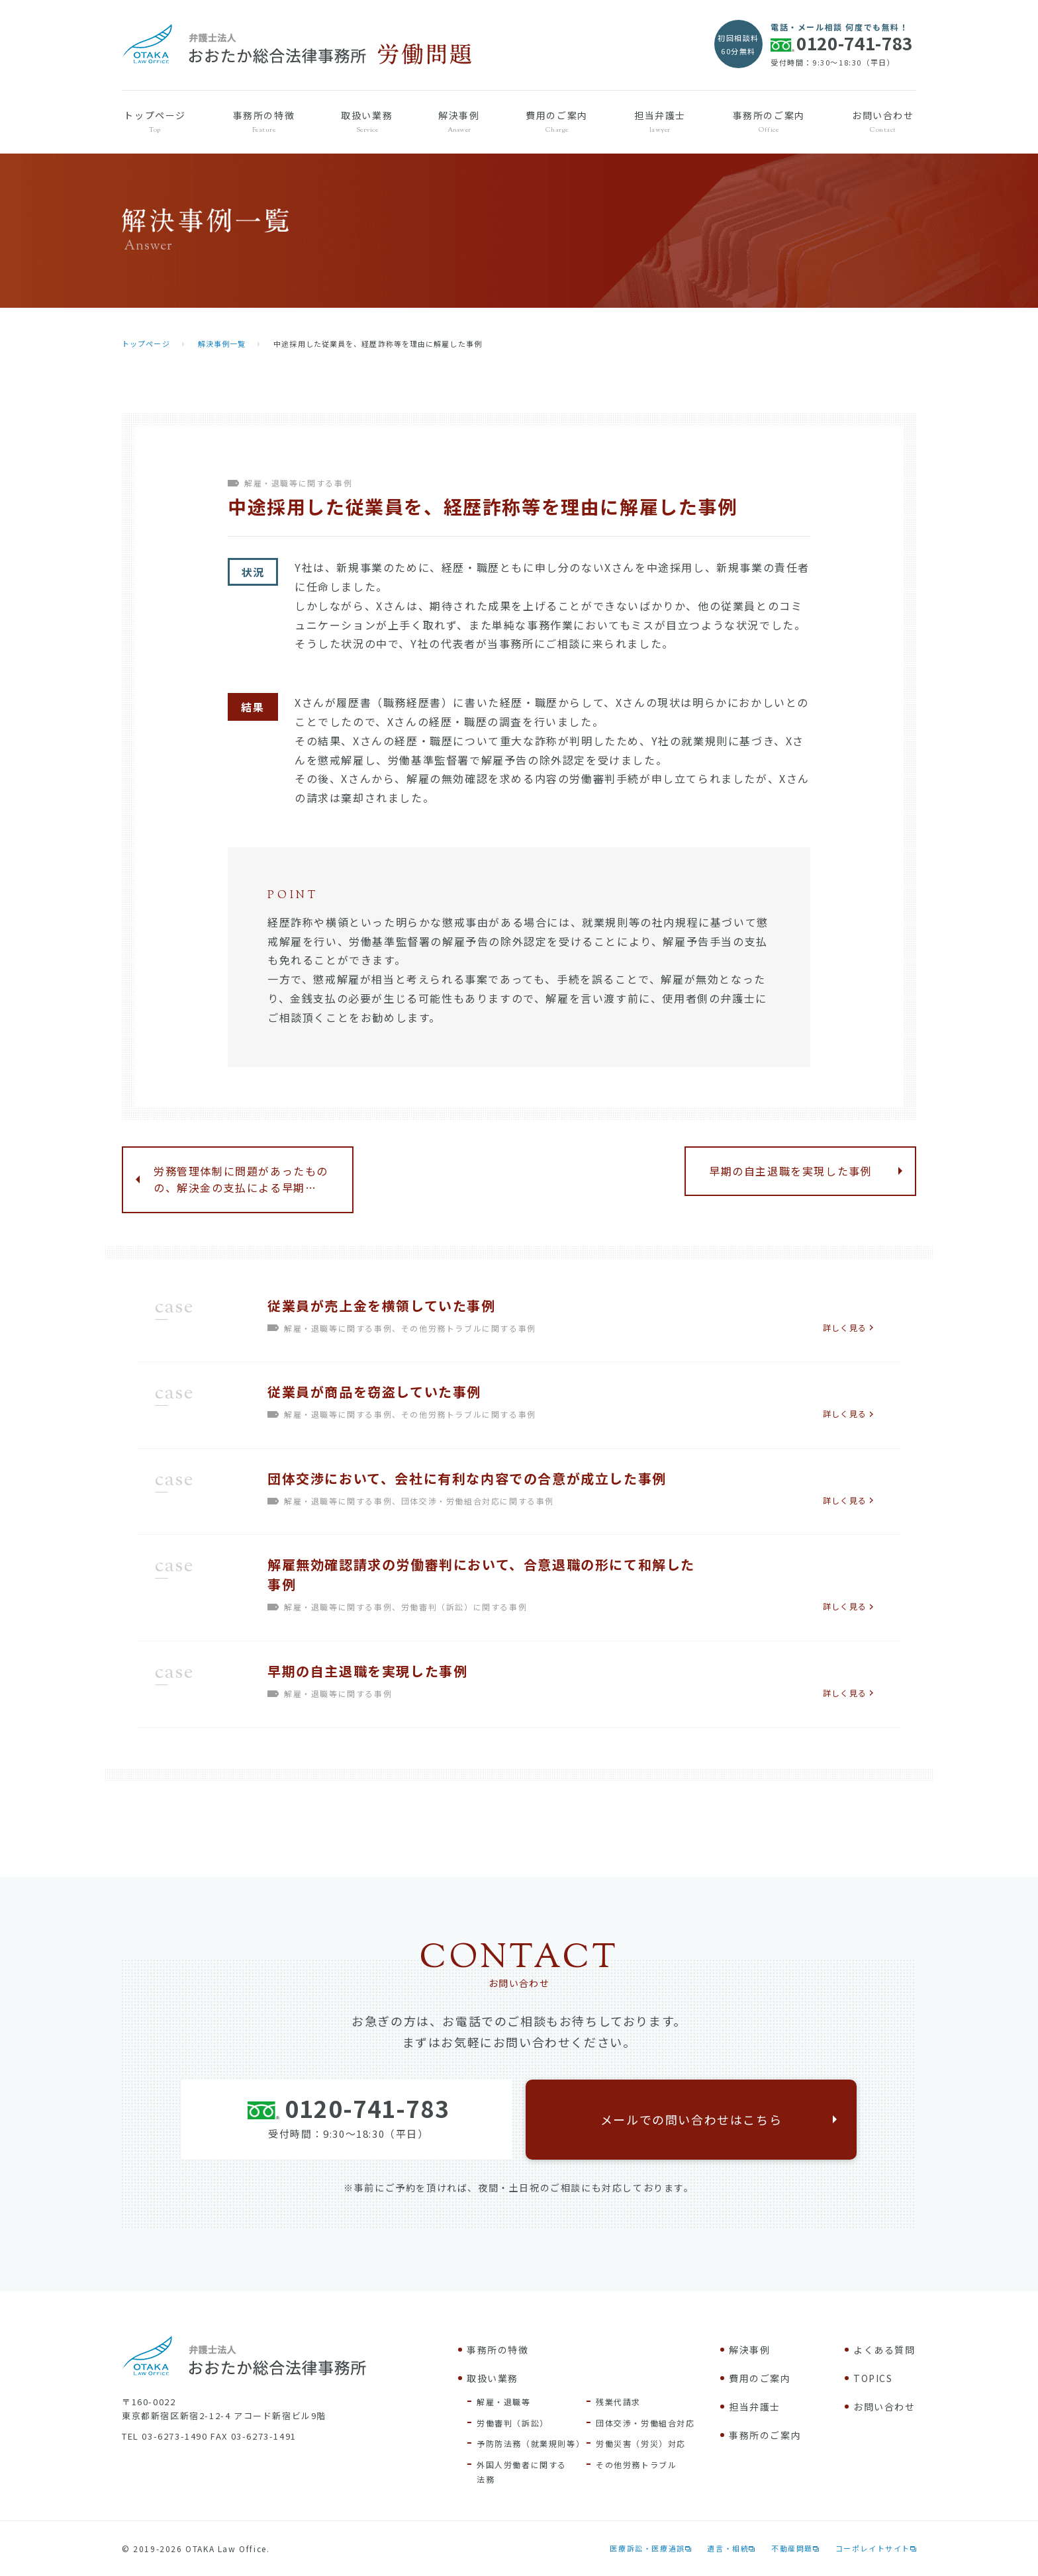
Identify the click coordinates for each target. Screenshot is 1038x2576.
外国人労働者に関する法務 (522, 2472)
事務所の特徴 (263, 122)
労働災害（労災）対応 (641, 2443)
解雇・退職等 (504, 2401)
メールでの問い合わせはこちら (691, 2119)
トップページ (154, 122)
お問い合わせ (883, 122)
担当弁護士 (660, 122)
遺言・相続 (728, 2548)
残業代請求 (618, 2401)
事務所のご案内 (769, 122)
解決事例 (459, 122)
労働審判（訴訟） (513, 2422)
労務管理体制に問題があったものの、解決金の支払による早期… (241, 1179)
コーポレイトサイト (872, 2548)
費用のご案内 (556, 122)
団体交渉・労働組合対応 (645, 2422)
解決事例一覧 (222, 343)
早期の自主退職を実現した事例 (790, 1171)
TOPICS (873, 2378)
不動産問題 (792, 2548)
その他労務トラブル (636, 2464)
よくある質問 (884, 2349)
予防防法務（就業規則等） (531, 2443)
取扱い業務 (367, 122)
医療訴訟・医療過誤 (647, 2548)
